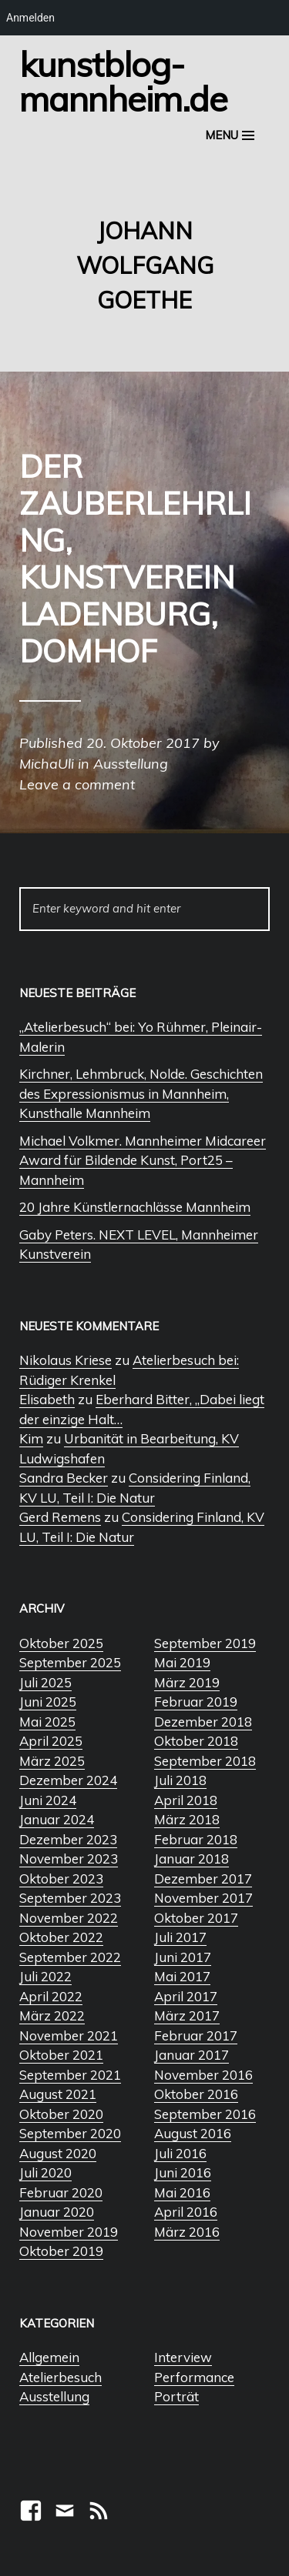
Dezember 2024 (68, 1780)
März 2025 (52, 1761)
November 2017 (203, 1898)
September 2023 (70, 1898)
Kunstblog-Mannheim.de (123, 81)
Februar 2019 (195, 1701)
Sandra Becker (63, 1478)
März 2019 (187, 1682)
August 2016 (192, 2133)
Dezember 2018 (203, 1721)
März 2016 (187, 2232)
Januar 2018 (191, 1858)
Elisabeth (47, 1399)
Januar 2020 (56, 2212)
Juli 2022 (45, 1976)
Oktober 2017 (196, 1918)
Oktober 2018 (196, 1741)
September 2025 (70, 1662)
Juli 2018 (180, 1780)
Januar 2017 (191, 2055)
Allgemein (49, 2357)
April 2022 (50, 1996)
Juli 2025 (45, 1682)
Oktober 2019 (61, 2251)
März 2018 (187, 1819)
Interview (183, 2357)
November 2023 (68, 1858)
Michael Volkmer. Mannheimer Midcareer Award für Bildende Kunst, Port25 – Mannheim (142, 1160)
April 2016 (185, 2212)
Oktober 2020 (61, 2114)
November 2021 (68, 2035)
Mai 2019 (182, 1662)
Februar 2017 (195, 2035)
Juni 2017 (182, 1957)
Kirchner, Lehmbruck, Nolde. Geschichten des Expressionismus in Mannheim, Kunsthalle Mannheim (141, 1093)
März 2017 (187, 2015)
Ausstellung (54, 2396)
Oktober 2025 (61, 1643)
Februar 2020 (60, 2192)
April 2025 (50, 1741)
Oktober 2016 (196, 2094)
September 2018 (205, 1761)
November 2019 (68, 2232)
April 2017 (185, 1996)
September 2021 (70, 2075)
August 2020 (57, 2153)
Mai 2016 (182, 2192)
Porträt (176, 2396)
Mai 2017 (182, 1976)
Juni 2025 (47, 1701)
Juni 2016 (182, 2172)
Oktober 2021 (61, 2055)
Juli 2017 (180, 1937)
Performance (194, 2377)
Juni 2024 (47, 1800)
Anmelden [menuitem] (30, 18)
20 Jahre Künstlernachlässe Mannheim (134, 1207)
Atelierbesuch (60, 2377)
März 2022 (52, 2015)
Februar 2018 (195, 1839)
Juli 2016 (180, 2153)
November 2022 (68, 1918)
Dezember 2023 (68, 1839)
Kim (31, 1438)
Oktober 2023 (61, 1878)
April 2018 (185, 1800)
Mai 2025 (47, 1721)
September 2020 (70, 2133)
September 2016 (205, 2114)
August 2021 (57, 2094)
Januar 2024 (56, 1819)
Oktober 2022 (61, 1937)
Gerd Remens (60, 1517)
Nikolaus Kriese (65, 1360)
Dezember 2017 (203, 1878)
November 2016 (203, 2075)
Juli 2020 (45, 2172)
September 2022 (70, 1957)
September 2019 (205, 1643)
